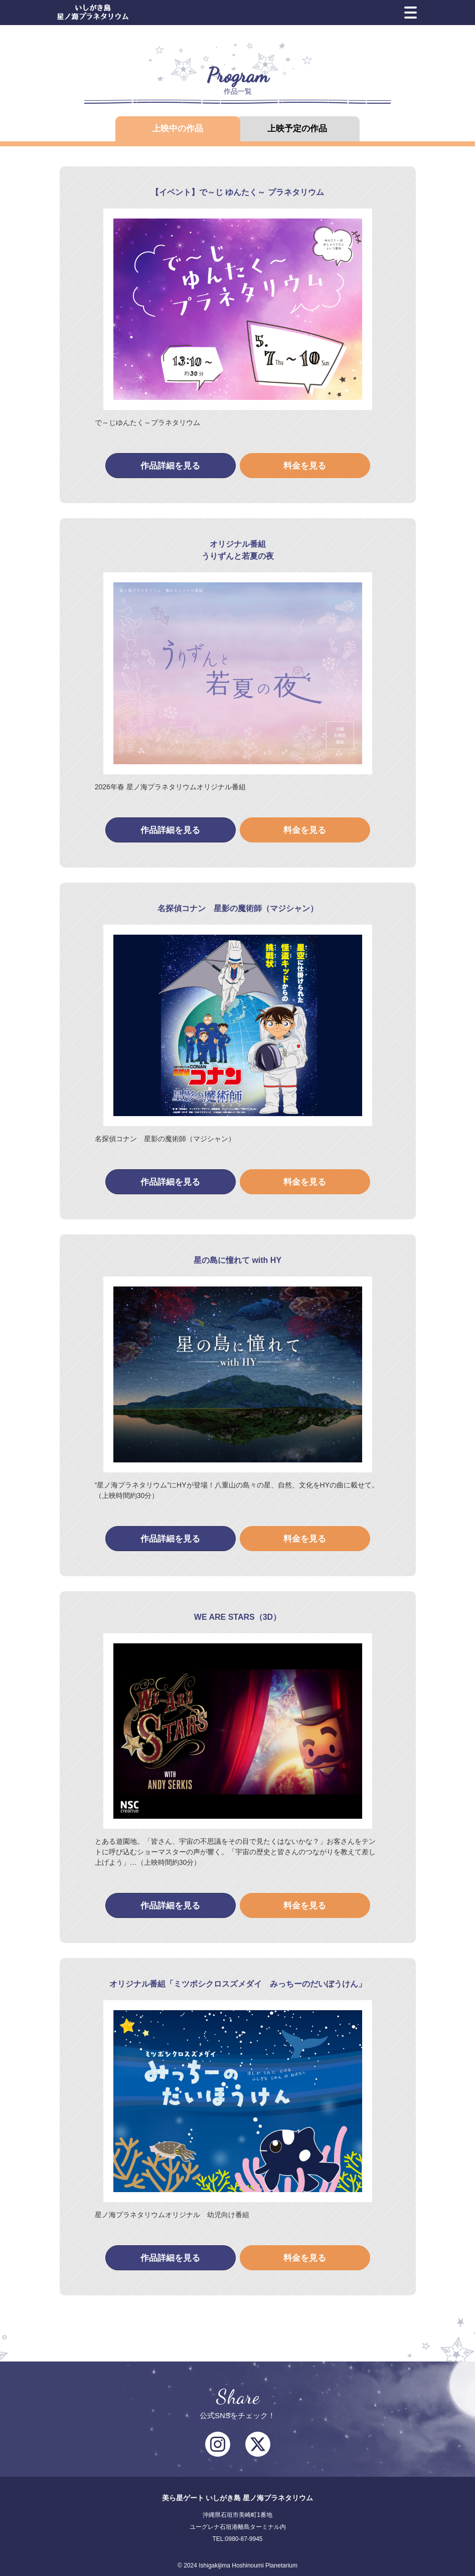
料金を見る (304, 466)
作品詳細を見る (170, 466)
